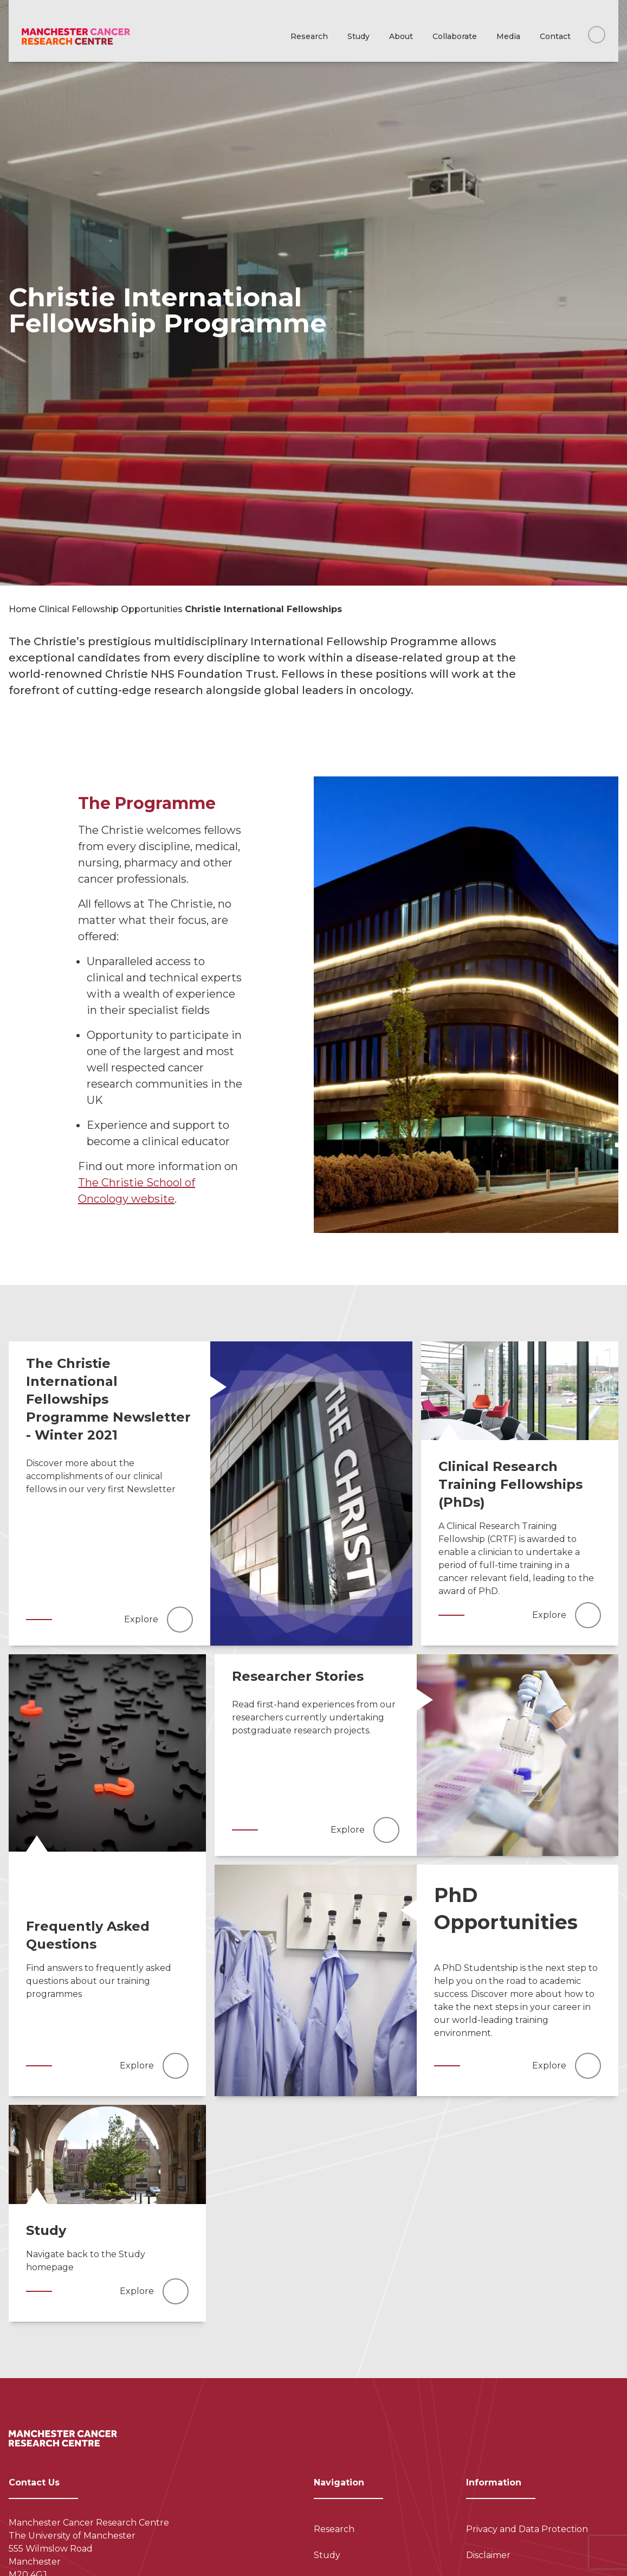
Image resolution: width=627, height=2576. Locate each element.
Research (309, 36)
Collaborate (454, 36)
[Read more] (311, 1493)
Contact (555, 36)
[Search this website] (596, 34)
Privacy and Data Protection (527, 2529)
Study (358, 36)
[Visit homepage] (76, 36)
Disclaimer (488, 2555)
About (401, 36)
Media (508, 36)
